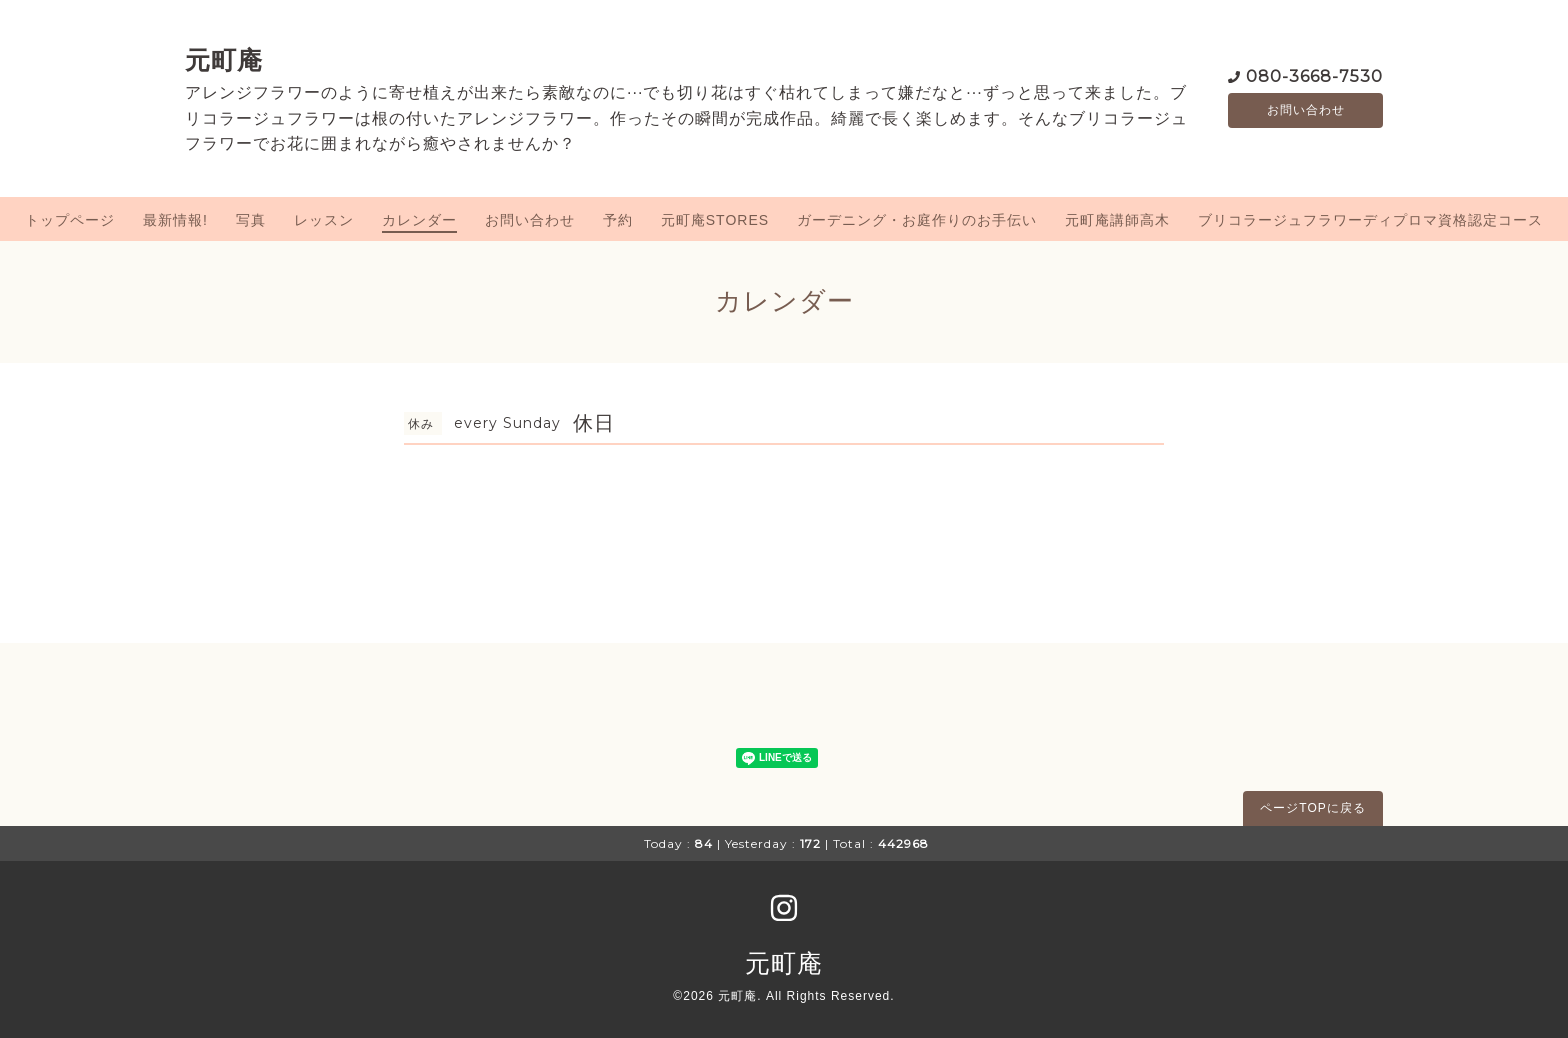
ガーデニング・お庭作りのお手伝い (917, 220)
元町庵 (224, 60)
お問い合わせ (1306, 110)
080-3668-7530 (1314, 74)
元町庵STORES (715, 220)
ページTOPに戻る (1312, 808)
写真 (251, 220)
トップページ (70, 220)
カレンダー (419, 220)
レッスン (324, 220)
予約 (618, 220)
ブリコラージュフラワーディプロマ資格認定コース (1370, 220)
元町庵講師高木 (1117, 220)
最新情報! (175, 220)
